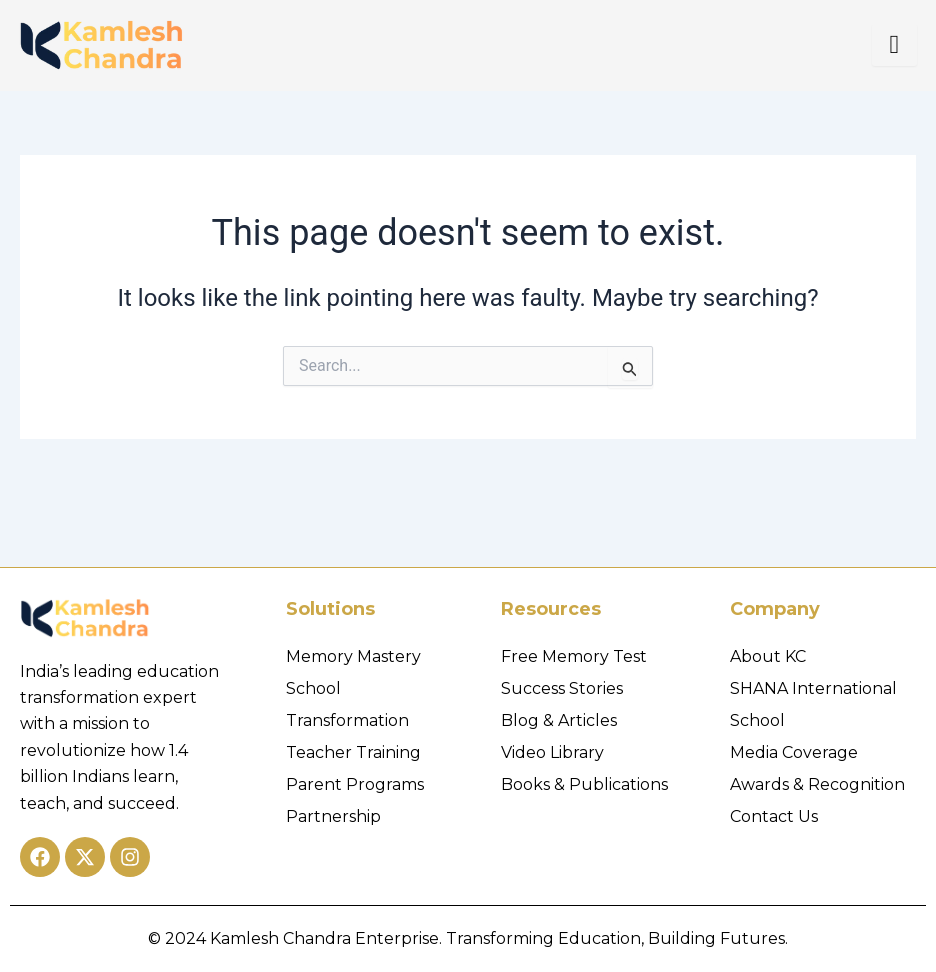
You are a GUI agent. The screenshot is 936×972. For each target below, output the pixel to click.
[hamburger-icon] (894, 45)
